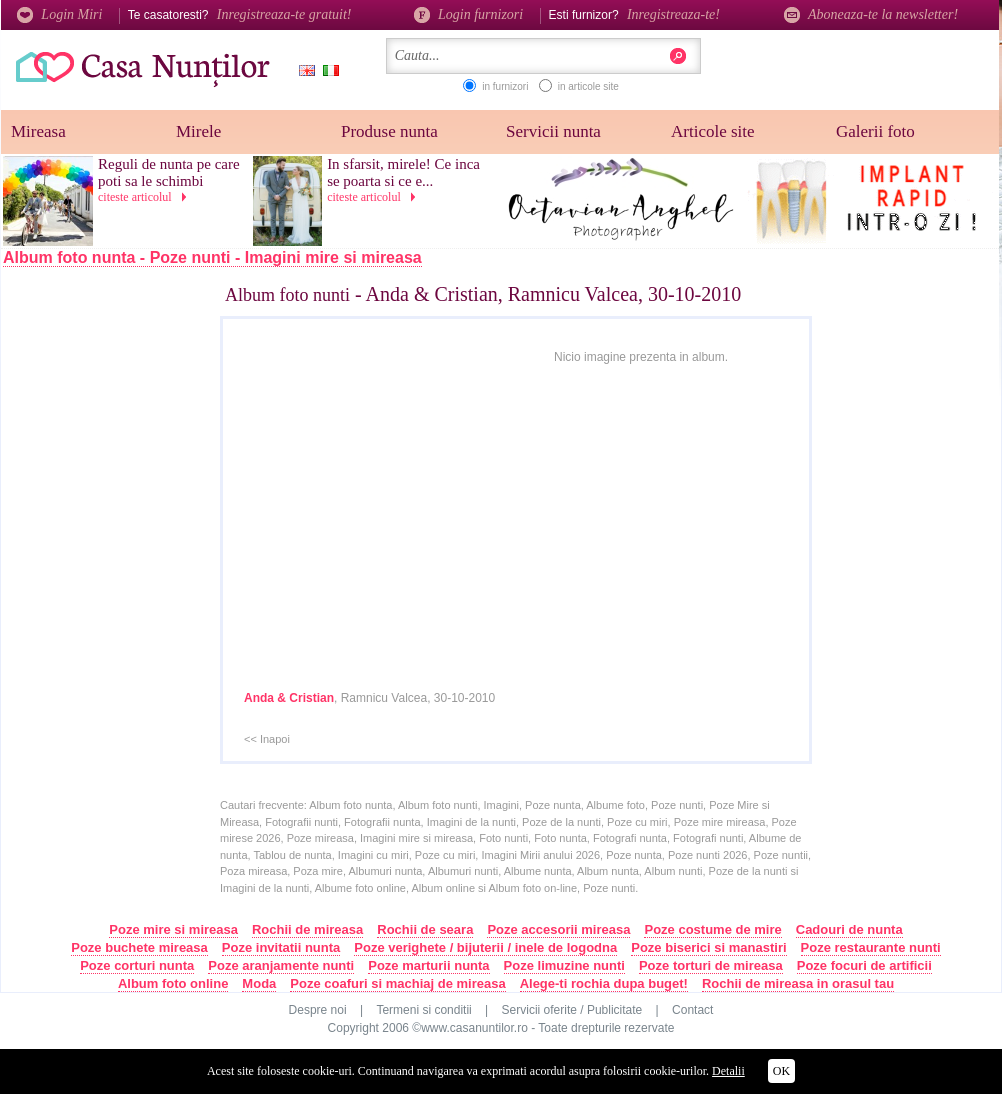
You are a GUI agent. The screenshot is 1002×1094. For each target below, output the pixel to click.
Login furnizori (468, 14)
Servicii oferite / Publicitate (572, 1010)
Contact (692, 1010)
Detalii (728, 1071)
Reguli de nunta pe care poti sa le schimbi (169, 172)
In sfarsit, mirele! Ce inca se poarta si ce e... (403, 172)
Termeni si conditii (423, 1010)
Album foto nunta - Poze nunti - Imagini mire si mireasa (212, 257)
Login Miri (59, 14)
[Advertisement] (132, 607)
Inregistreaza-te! (673, 14)
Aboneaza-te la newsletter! (871, 14)
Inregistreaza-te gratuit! (284, 14)
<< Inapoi (267, 739)
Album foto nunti (287, 295)
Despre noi (318, 1010)
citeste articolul (146, 197)
